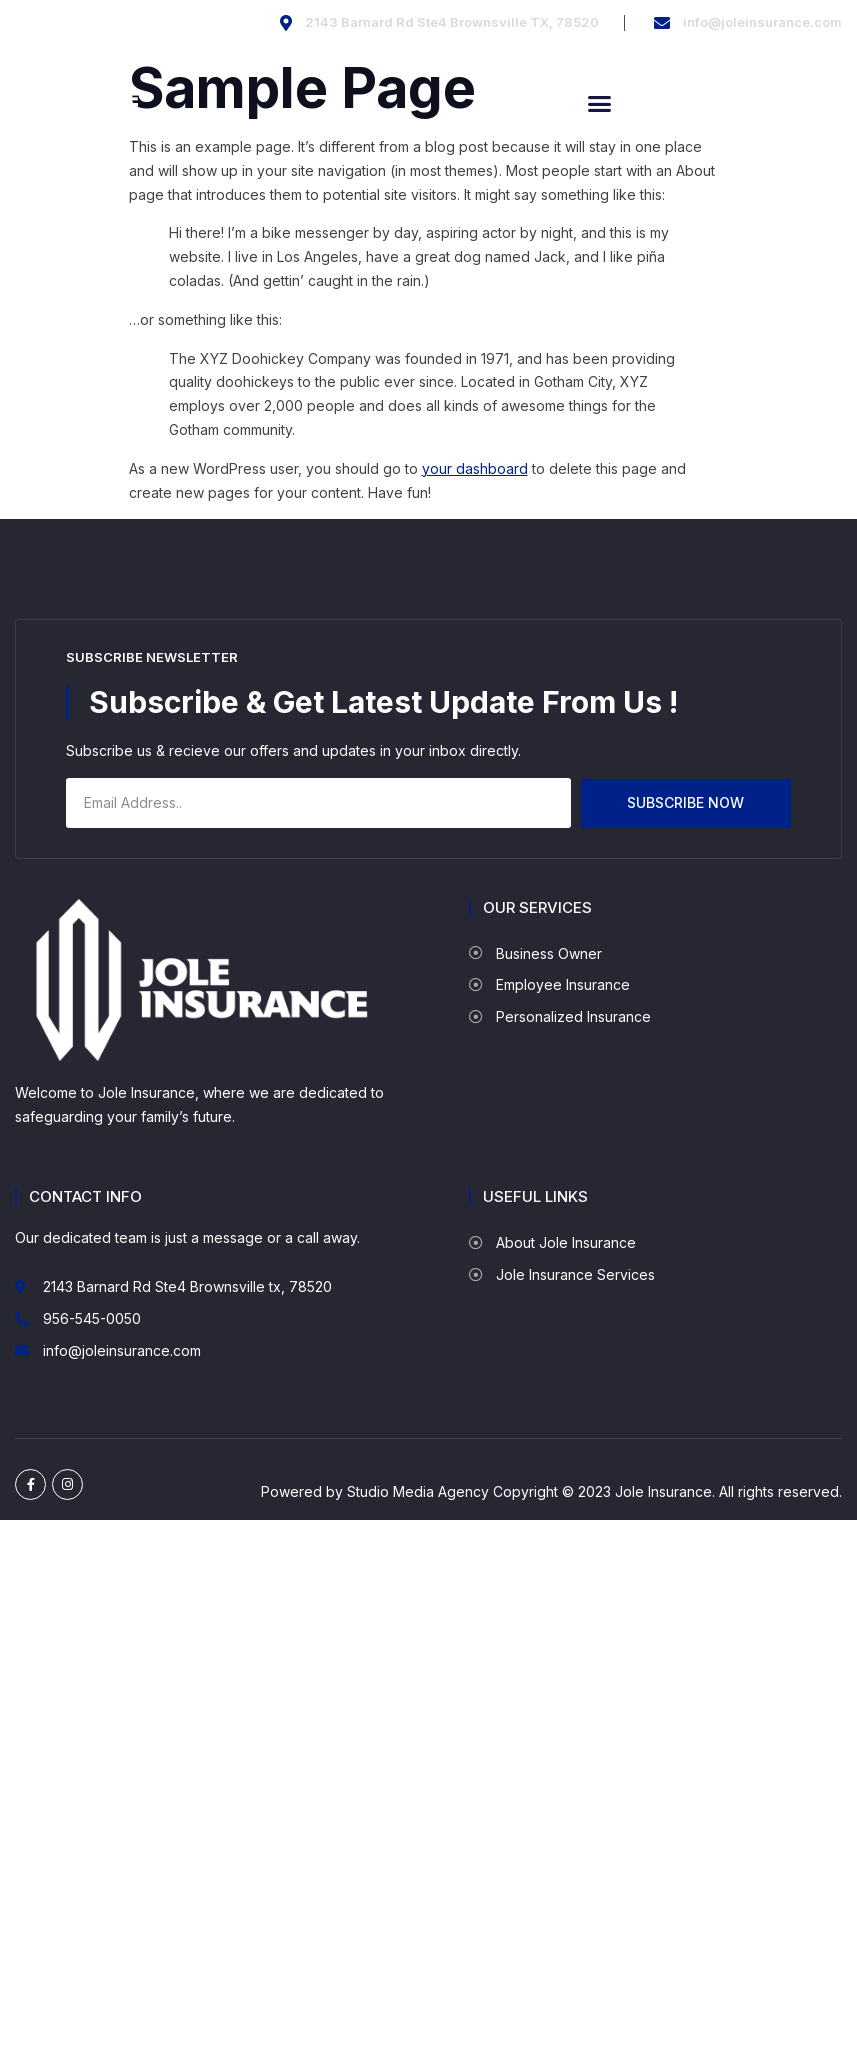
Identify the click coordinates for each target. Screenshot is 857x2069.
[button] (600, 104)
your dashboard (475, 468)
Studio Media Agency (418, 1491)
